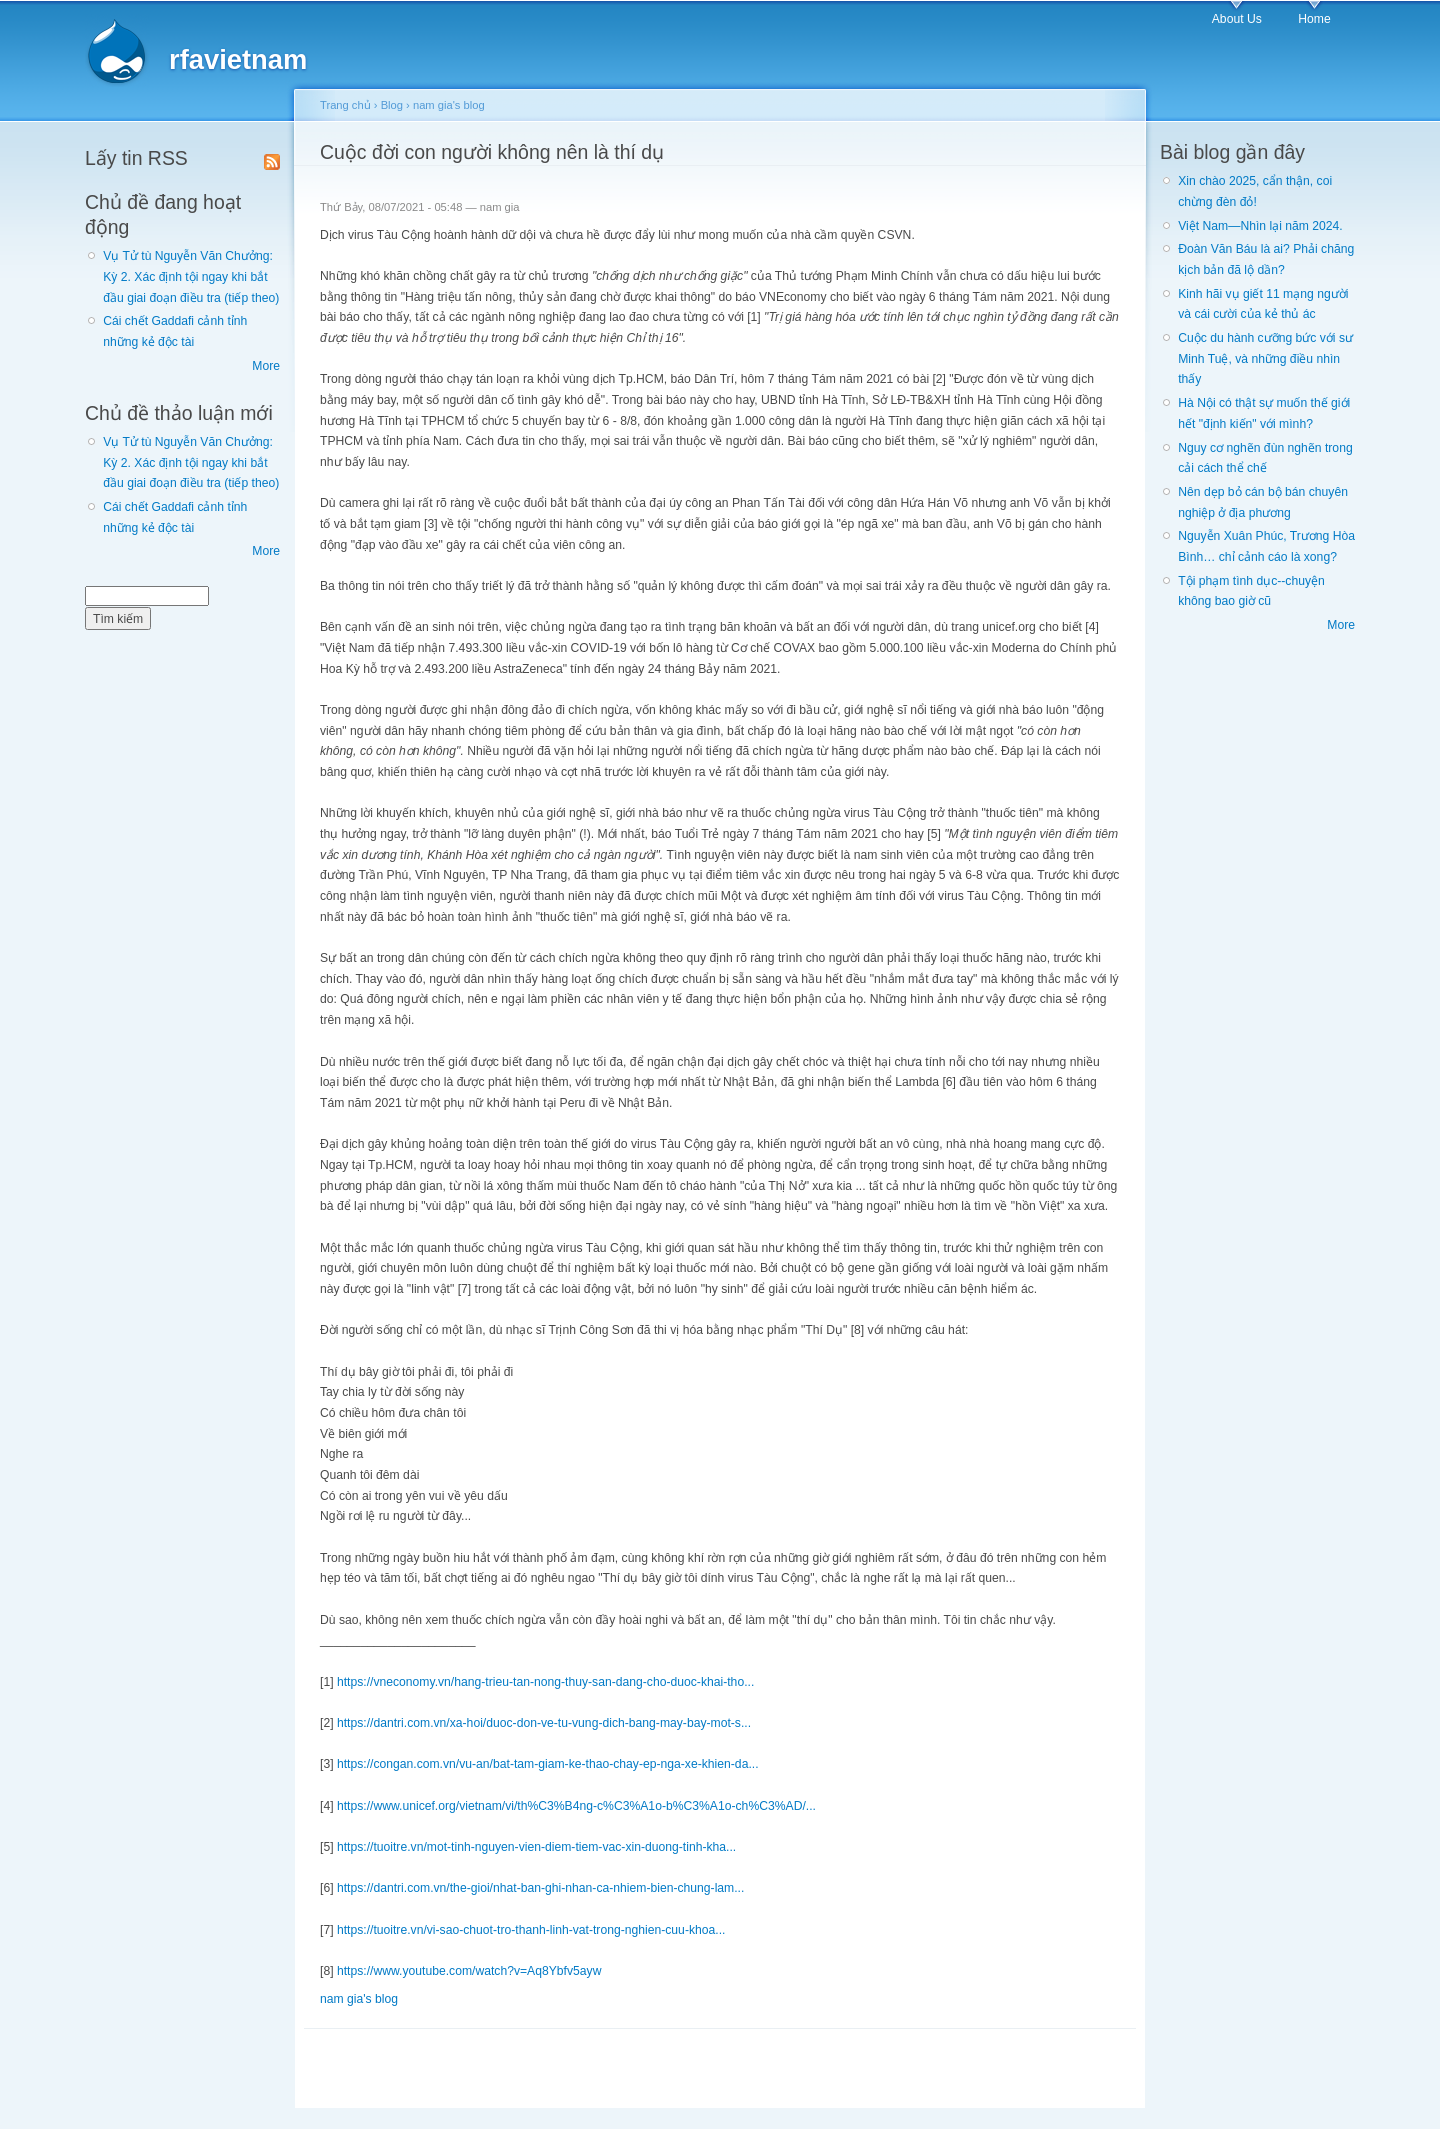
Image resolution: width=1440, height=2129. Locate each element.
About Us (1237, 19)
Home (1314, 19)
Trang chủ (345, 105)
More (266, 366)
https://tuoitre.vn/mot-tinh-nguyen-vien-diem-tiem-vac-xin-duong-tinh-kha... (536, 1847)
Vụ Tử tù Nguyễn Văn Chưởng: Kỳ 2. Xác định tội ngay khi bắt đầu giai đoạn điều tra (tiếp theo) (191, 276)
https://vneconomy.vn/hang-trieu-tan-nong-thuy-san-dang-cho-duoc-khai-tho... (545, 1682)
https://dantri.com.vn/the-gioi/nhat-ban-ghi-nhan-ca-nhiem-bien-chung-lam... (540, 1888)
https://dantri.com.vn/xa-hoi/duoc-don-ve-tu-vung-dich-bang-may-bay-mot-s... (544, 1723)
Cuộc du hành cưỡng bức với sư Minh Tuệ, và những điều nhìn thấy (1265, 358)
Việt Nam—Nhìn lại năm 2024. (1260, 226)
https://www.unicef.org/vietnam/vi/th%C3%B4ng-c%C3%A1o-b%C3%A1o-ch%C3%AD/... (576, 1806)
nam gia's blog (449, 105)
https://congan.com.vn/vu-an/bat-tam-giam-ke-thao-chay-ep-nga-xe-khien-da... (548, 1764)
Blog (392, 105)
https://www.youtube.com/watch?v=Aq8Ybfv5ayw (469, 1971)
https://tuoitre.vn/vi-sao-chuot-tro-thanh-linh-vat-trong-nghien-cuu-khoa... (531, 1930)
